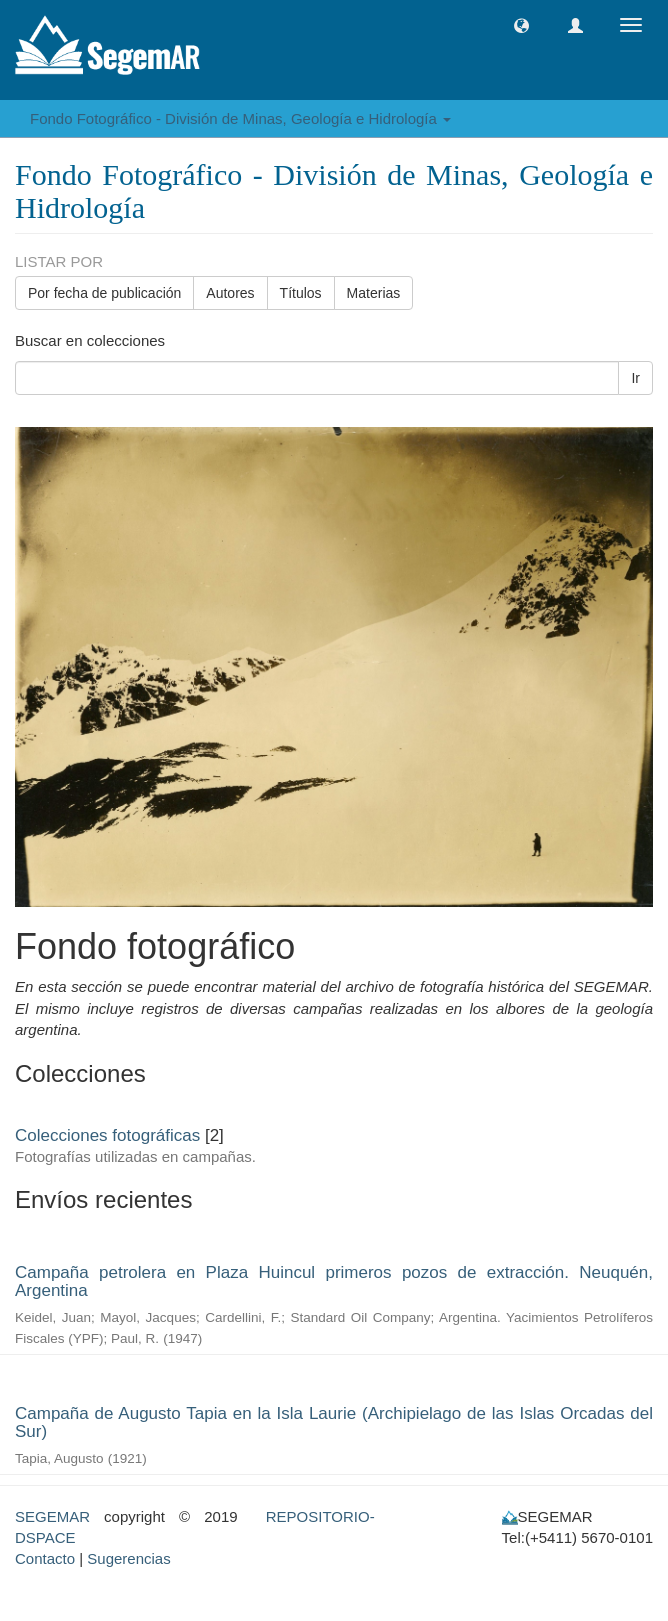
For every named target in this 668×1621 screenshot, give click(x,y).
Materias (374, 293)
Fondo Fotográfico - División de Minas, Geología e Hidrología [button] (240, 118)
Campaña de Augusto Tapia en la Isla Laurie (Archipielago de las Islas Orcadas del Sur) (334, 1423)
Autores (230, 293)
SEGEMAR (52, 1516)
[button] (521, 25)
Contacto (45, 1558)
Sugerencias (128, 1558)
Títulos (301, 293)
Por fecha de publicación (104, 293)
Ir (635, 378)
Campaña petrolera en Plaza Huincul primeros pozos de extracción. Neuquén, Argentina (334, 1282)
